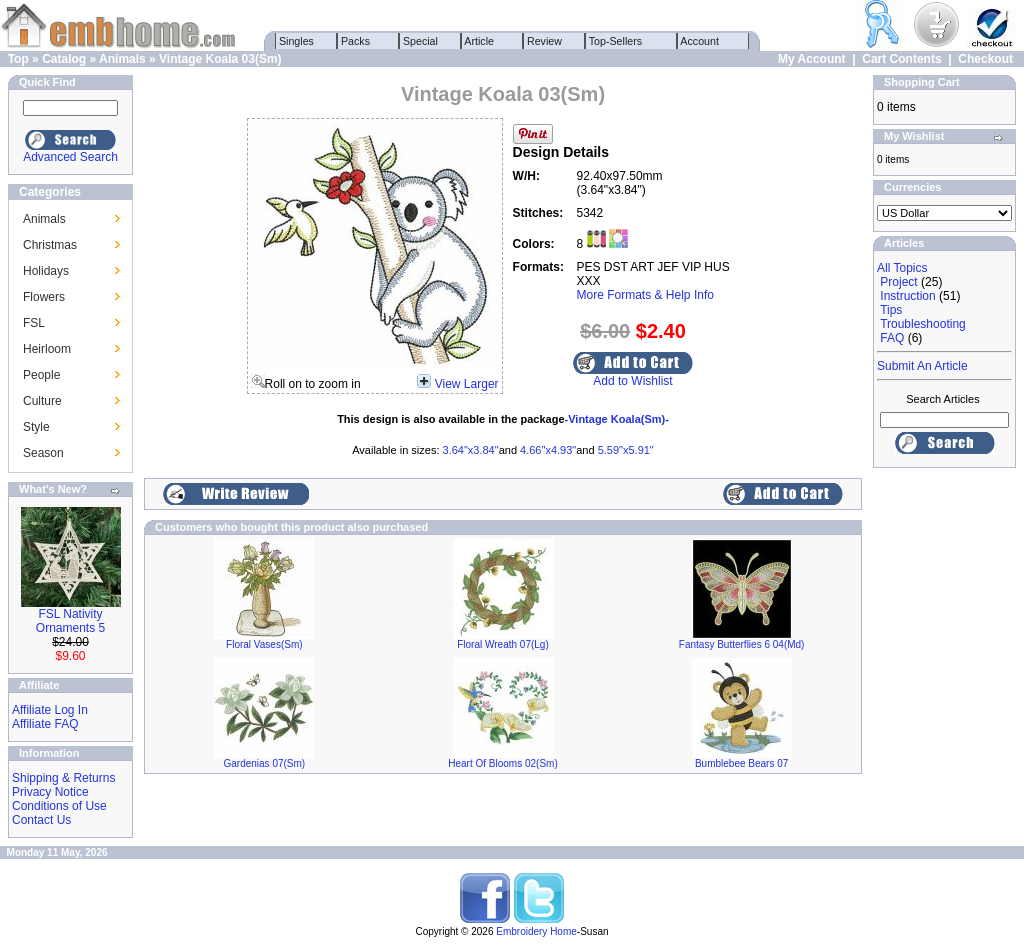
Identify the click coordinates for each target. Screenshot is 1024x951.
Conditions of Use (59, 806)
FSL (34, 323)
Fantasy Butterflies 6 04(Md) (742, 644)
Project (898, 282)
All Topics (902, 268)
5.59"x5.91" (626, 450)
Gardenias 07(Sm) (264, 763)
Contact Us (41, 820)
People (41, 375)
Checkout (985, 59)
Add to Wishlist (632, 381)
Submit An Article (922, 366)
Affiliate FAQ (45, 724)
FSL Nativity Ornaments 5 (70, 621)
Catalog (64, 59)
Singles (296, 41)
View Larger (467, 384)
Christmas (50, 245)
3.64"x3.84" (471, 450)
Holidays (46, 271)
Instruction (907, 296)
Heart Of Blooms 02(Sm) (502, 763)
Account (700, 41)
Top (18, 59)
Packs (355, 41)
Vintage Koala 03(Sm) (220, 59)
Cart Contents (901, 59)
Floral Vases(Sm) (264, 644)
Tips (891, 310)
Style (36, 427)
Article (479, 41)
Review (544, 41)
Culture (42, 401)
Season (43, 453)
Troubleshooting (923, 324)
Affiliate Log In (50, 710)
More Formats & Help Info (645, 295)
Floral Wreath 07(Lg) (503, 644)
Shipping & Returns (63, 778)
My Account (812, 59)
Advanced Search (70, 157)
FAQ (892, 338)
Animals (122, 59)
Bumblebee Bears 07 (741, 763)
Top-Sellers (615, 41)
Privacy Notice (50, 792)
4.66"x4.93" (548, 450)
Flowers (44, 297)
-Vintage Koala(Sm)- (617, 419)
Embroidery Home (536, 931)
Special (420, 41)
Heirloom (47, 349)
